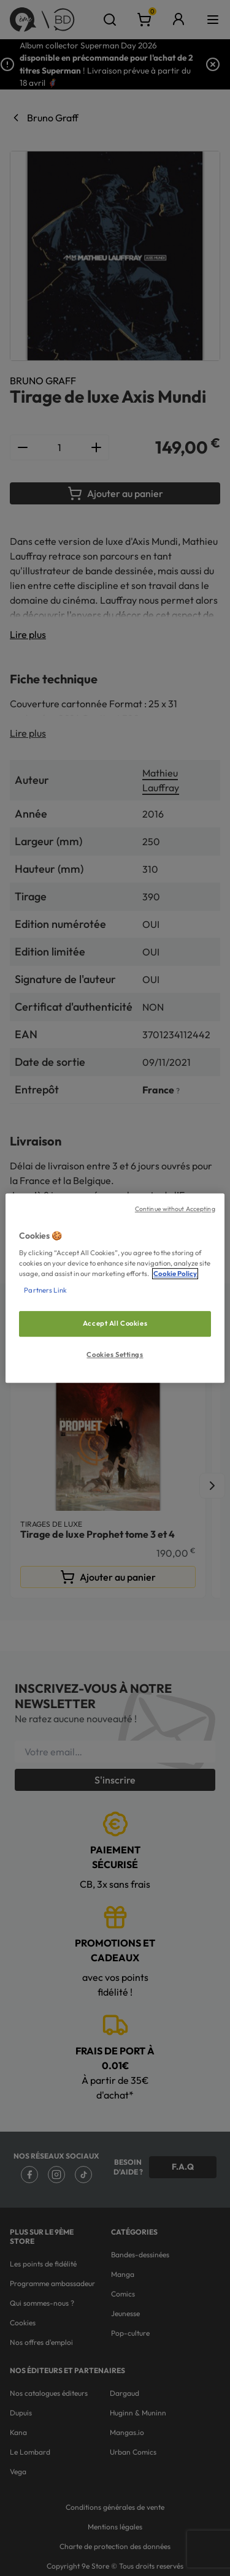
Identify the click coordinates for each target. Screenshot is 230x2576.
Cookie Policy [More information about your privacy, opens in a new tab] (175, 1273)
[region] (115, 1288)
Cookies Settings (114, 1354)
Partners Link (45, 1290)
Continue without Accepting (175, 1208)
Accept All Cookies (115, 1324)
